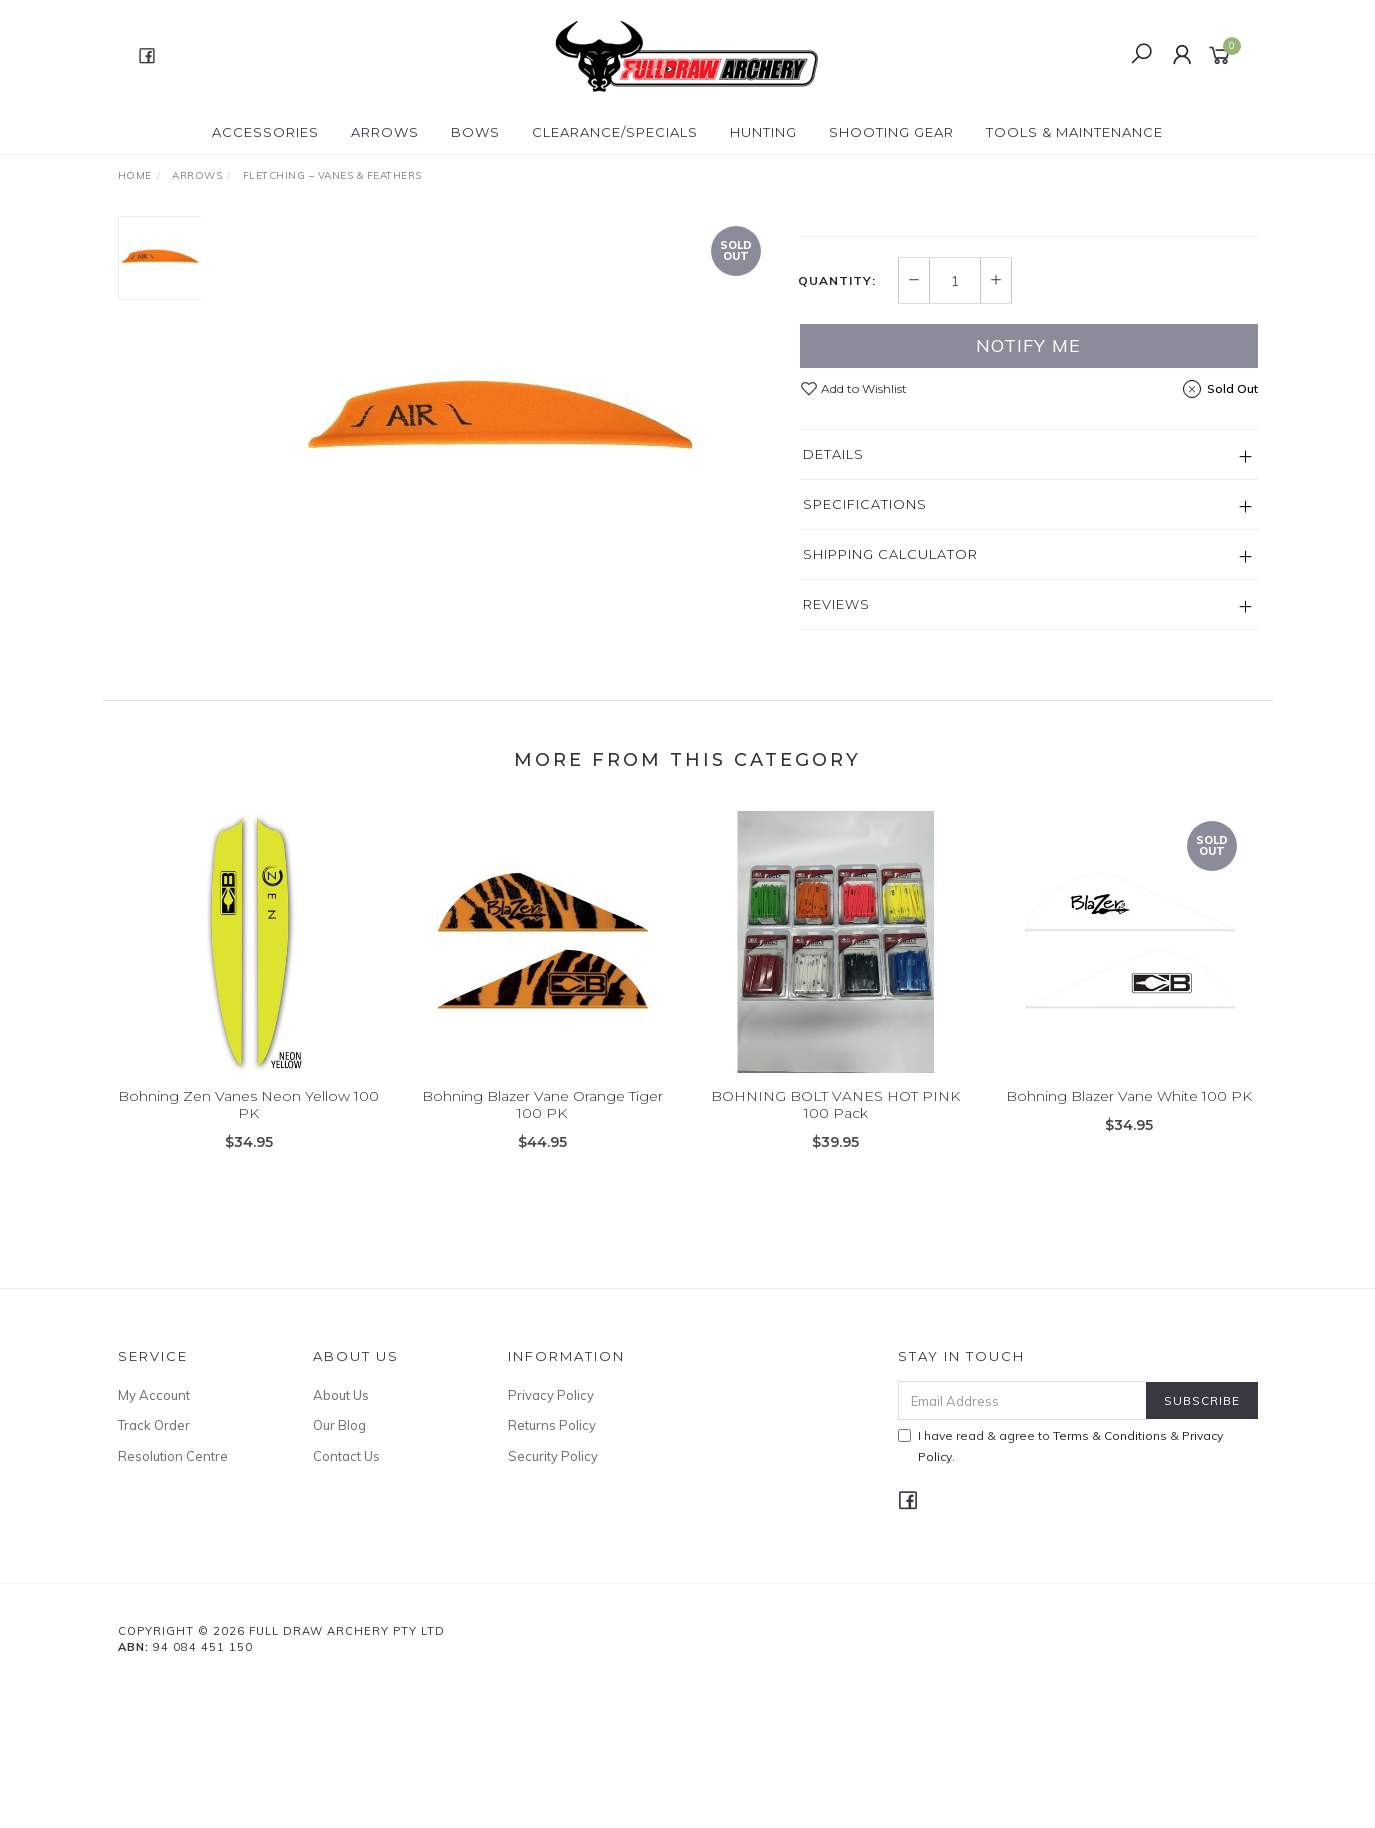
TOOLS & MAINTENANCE (1074, 132)
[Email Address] (1022, 1542)
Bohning (834, 226)
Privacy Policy (551, 1537)
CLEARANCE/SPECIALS (615, 132)
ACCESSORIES (265, 132)
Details (833, 596)
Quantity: (837, 423)
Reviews (836, 746)
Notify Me (1028, 487)
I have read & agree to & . (1060, 1588)
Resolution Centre (173, 1598)
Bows (475, 132)
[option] (500, 423)
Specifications (865, 646)
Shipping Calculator (890, 696)
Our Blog (339, 1567)
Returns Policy (552, 1567)
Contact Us (346, 1598)
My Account (154, 1537)
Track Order (154, 1567)
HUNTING (763, 132)
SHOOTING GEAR (891, 132)
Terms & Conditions (1110, 1577)
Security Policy (553, 1598)
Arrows (385, 132)
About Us (341, 1537)
